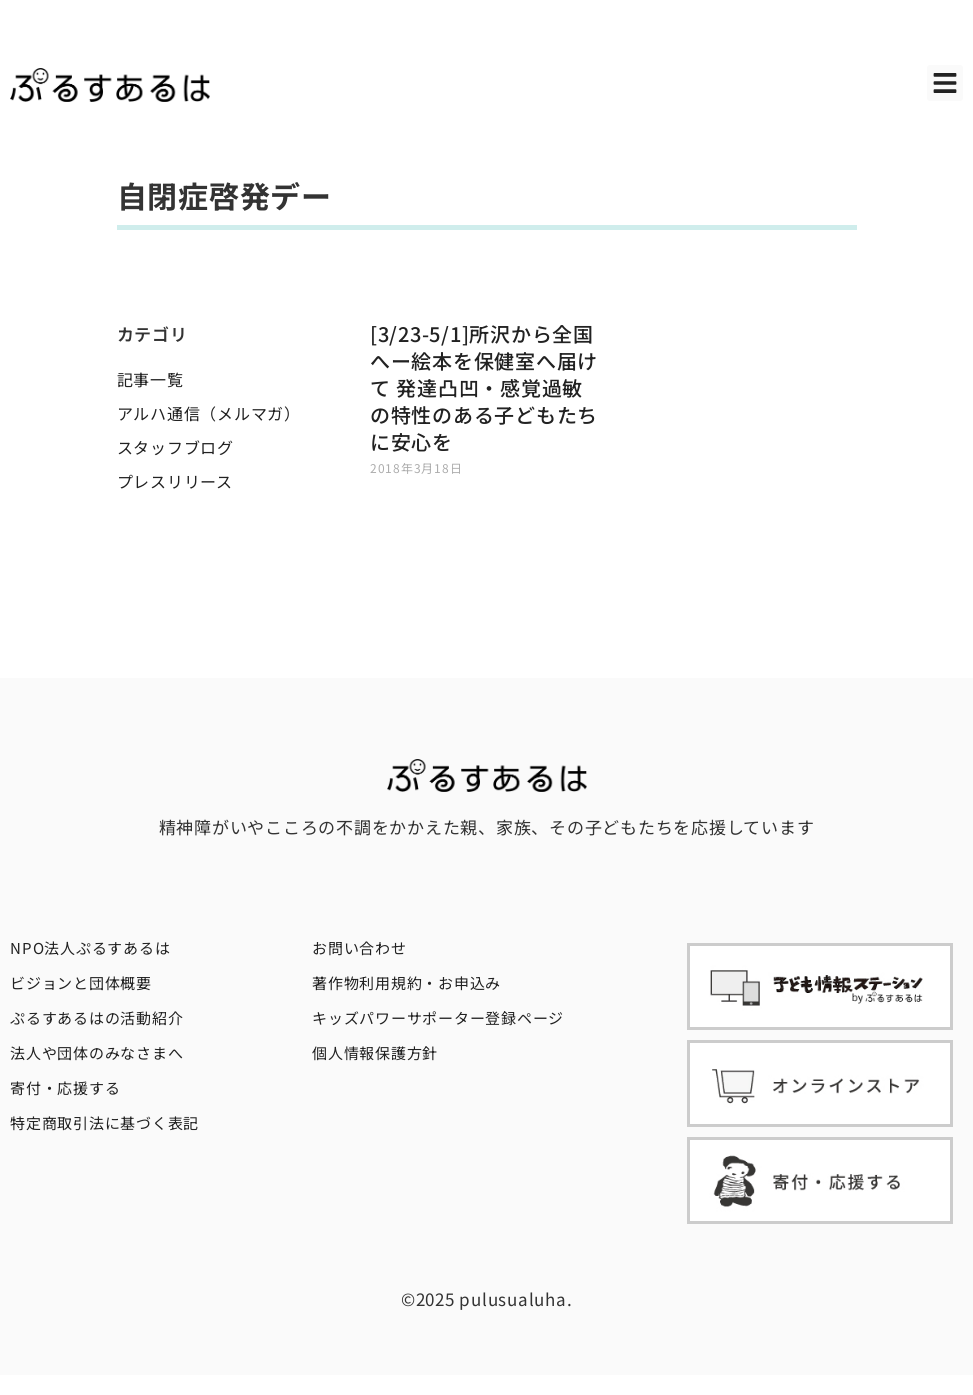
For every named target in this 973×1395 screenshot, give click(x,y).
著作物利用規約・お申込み (406, 982)
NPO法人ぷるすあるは (90, 947)
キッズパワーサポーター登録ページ (438, 1017)
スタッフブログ (175, 447)
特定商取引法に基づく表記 (104, 1122)
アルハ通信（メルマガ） (209, 413)
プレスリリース (175, 481)
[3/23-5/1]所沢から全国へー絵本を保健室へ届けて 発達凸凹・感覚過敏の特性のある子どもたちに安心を (484, 387)
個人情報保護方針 (375, 1052)
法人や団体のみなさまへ (96, 1052)
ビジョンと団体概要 (81, 982)
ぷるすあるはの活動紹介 (96, 1017)
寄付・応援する (65, 1087)
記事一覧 (150, 379)
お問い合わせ (359, 947)
